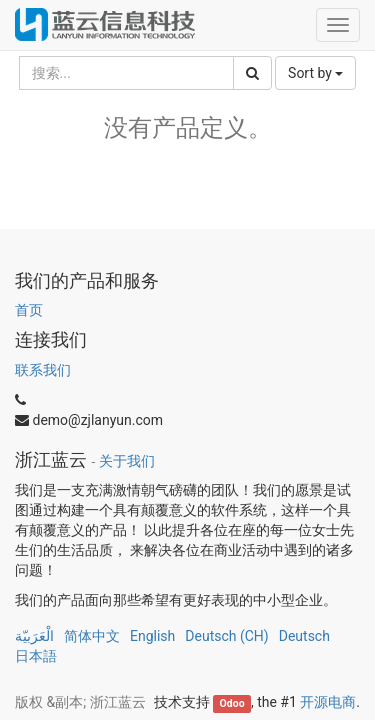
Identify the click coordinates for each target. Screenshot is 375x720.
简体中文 (92, 636)
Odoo (232, 703)
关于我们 (127, 461)
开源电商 (328, 702)
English (152, 636)
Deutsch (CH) (226, 636)
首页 (29, 310)
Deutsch (304, 636)
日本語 (36, 656)
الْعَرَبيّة (34, 636)
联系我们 (43, 370)
